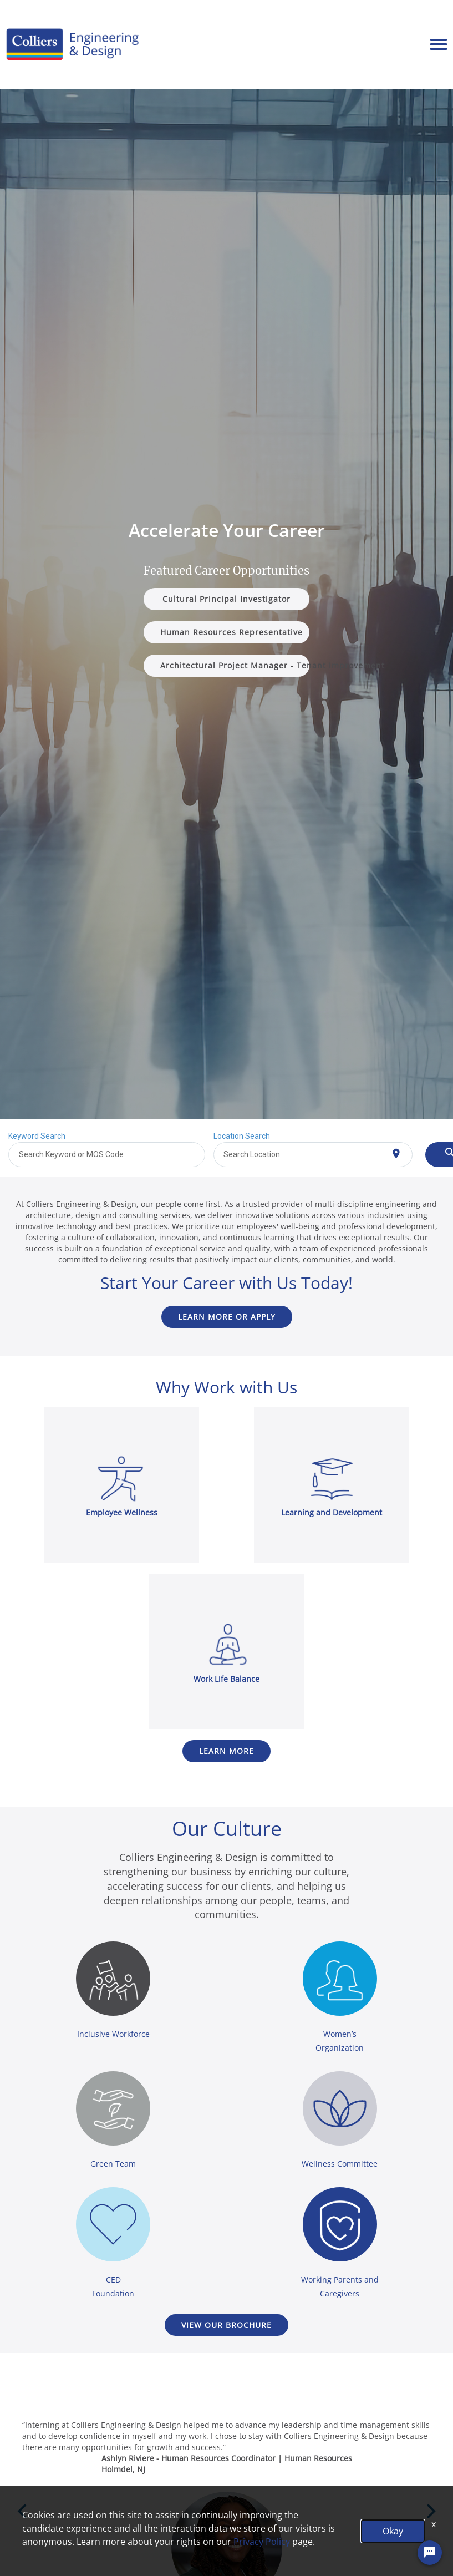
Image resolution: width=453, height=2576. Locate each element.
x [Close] (433, 2524)
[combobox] (107, 1155)
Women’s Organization (339, 2041)
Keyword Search (36, 1136)
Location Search (241, 1136)
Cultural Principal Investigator (226, 599)
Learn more (226, 1751)
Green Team (113, 2163)
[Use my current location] (396, 1153)
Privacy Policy (261, 2542)
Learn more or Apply (227, 1316)
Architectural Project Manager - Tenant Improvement (234, 665)
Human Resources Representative (231, 632)
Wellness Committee (340, 2163)
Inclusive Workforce (113, 2034)
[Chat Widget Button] (430, 2556)
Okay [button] (393, 2531)
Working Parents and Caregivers (340, 2286)
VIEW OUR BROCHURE (226, 2325)
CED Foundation (113, 2286)
